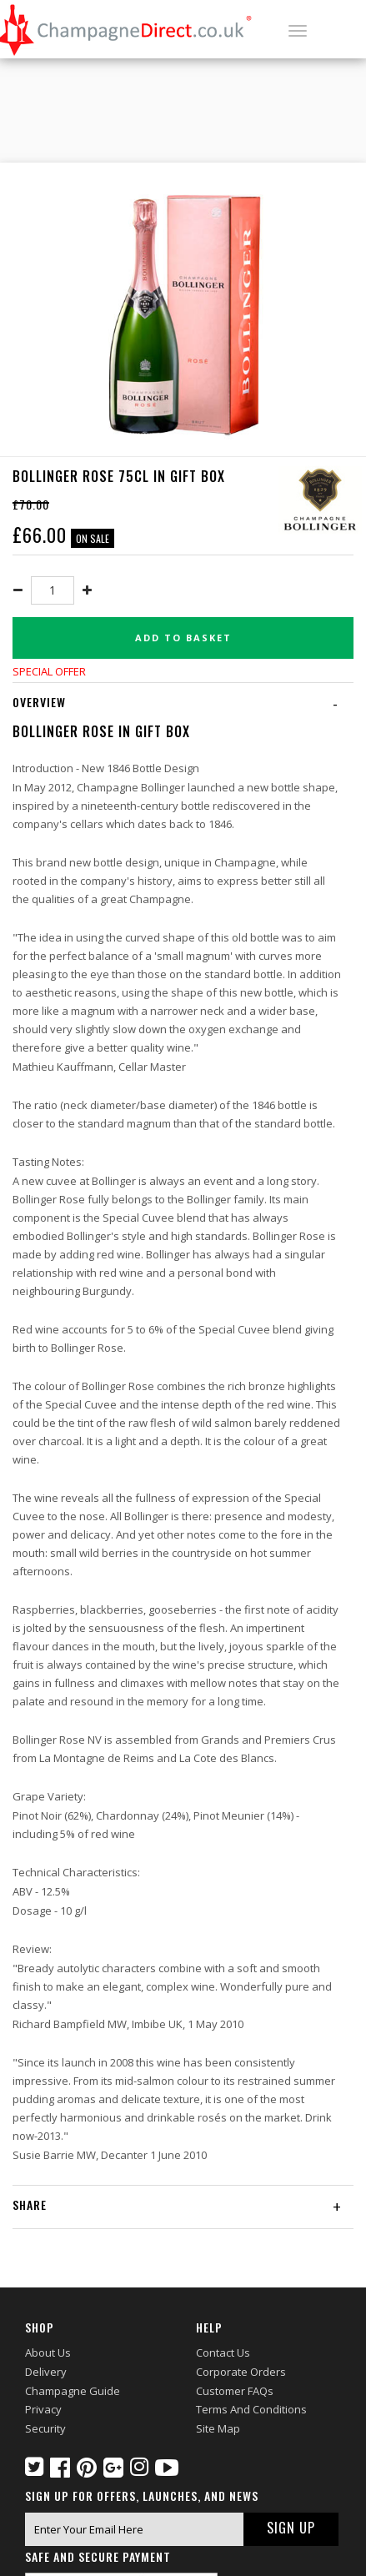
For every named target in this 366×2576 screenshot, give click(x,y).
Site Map (218, 2428)
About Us (48, 2352)
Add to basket (183, 637)
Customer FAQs (234, 2390)
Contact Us (223, 2352)
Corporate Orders (241, 2371)
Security (45, 2428)
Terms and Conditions (251, 2409)
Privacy (43, 2409)
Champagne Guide (72, 2390)
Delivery (46, 2371)
